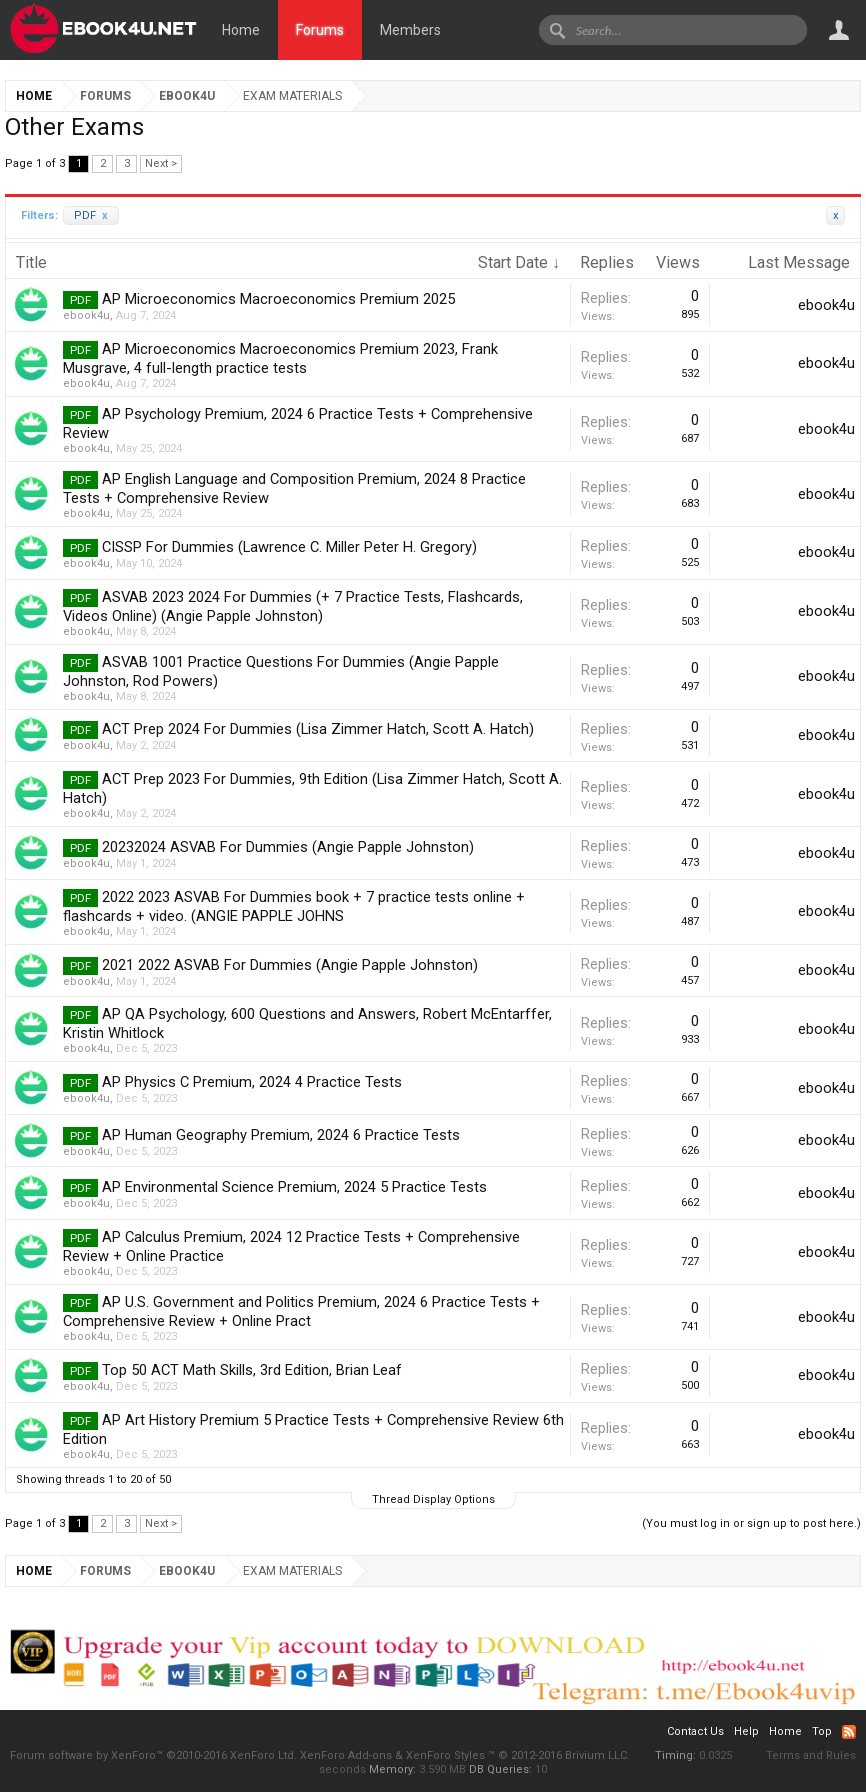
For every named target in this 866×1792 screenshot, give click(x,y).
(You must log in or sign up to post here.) (751, 1523)
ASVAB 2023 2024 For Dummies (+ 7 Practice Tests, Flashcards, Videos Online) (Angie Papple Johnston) (293, 606)
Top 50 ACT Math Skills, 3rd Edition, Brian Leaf (252, 1370)
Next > (161, 163)
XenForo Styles (445, 1755)
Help (746, 1731)
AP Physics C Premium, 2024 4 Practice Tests (252, 1082)
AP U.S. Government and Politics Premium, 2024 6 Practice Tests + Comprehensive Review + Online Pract (301, 1311)
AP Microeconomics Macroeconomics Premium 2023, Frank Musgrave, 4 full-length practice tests (280, 358)
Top (822, 1731)
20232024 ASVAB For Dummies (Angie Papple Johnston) (288, 847)
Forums (320, 30)
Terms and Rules (811, 1755)
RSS (849, 1732)
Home (241, 30)
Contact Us (695, 1731)
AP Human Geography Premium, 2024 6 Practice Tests (281, 1135)
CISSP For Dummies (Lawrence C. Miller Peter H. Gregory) (289, 547)
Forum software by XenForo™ (153, 1755)
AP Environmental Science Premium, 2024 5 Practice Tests (294, 1187)
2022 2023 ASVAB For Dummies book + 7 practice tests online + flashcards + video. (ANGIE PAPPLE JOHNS (294, 906)
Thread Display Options (433, 1499)
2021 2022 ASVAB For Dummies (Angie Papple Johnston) (290, 965)
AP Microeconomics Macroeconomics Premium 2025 (278, 299)
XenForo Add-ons (346, 1755)
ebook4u (86, 315)
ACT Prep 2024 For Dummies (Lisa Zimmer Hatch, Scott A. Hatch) (318, 729)
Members (410, 30)
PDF (91, 215)
